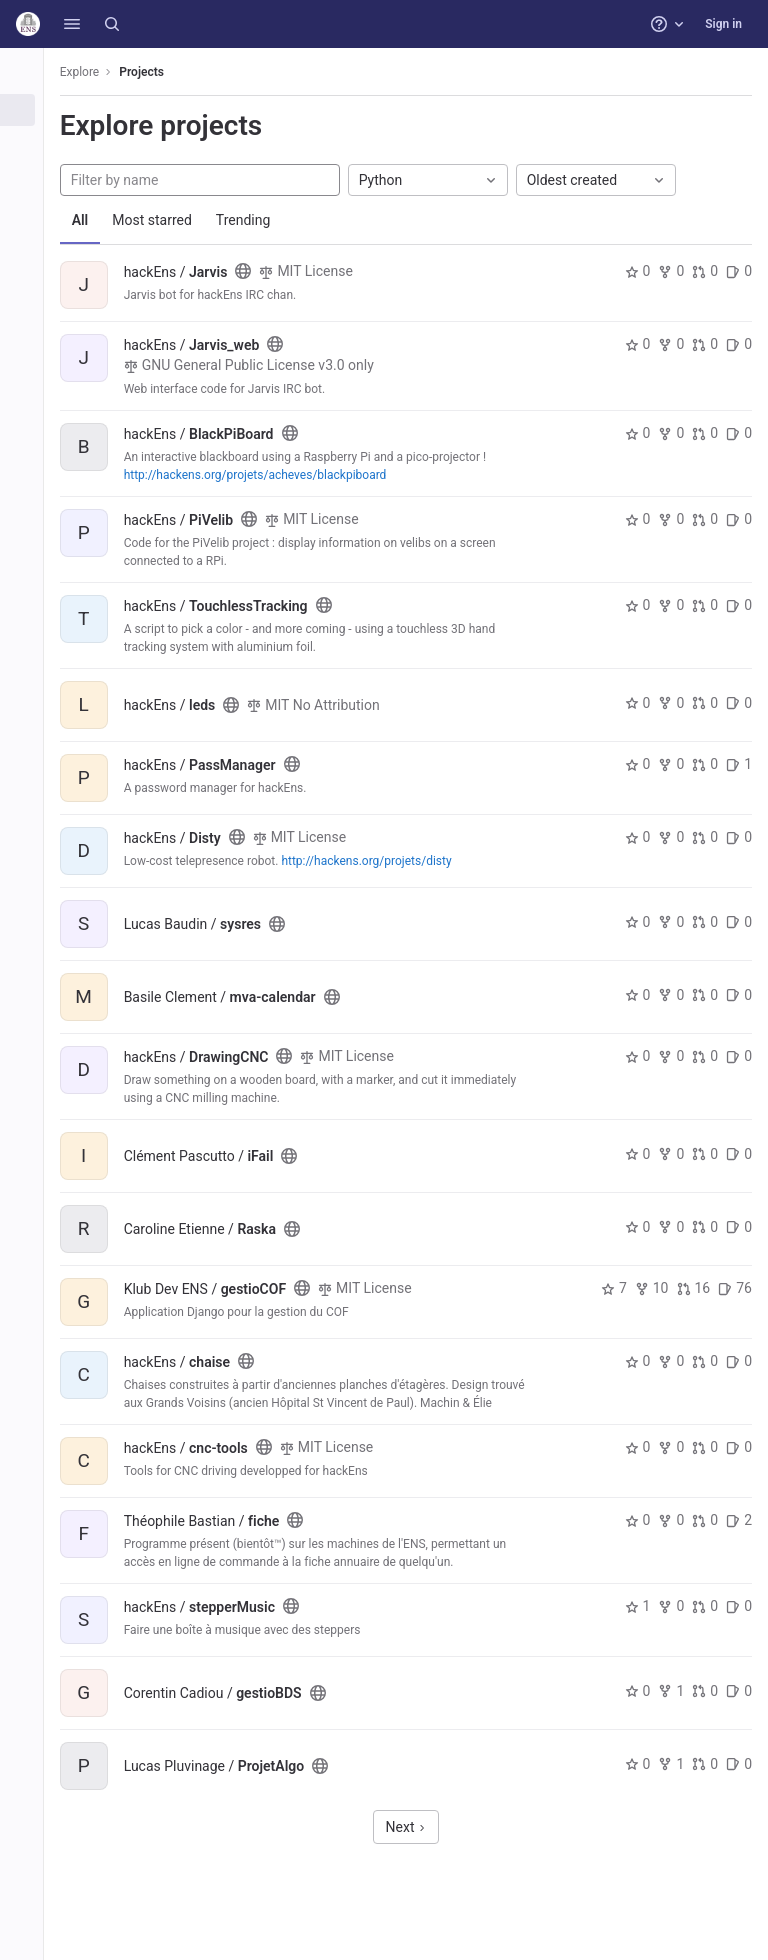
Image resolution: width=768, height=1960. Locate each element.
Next (412, 1827)
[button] (72, 24)
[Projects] (27, 110)
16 (694, 1288)
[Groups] (27, 143)
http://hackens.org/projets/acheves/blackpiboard (267, 475)
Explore (92, 72)
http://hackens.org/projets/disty (379, 861)
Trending (255, 220)
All (92, 220)
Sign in (723, 24)
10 (652, 1288)
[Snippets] (27, 209)
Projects (154, 72)
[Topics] (27, 176)
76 (735, 1288)
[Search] (112, 24)
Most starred (165, 220)
